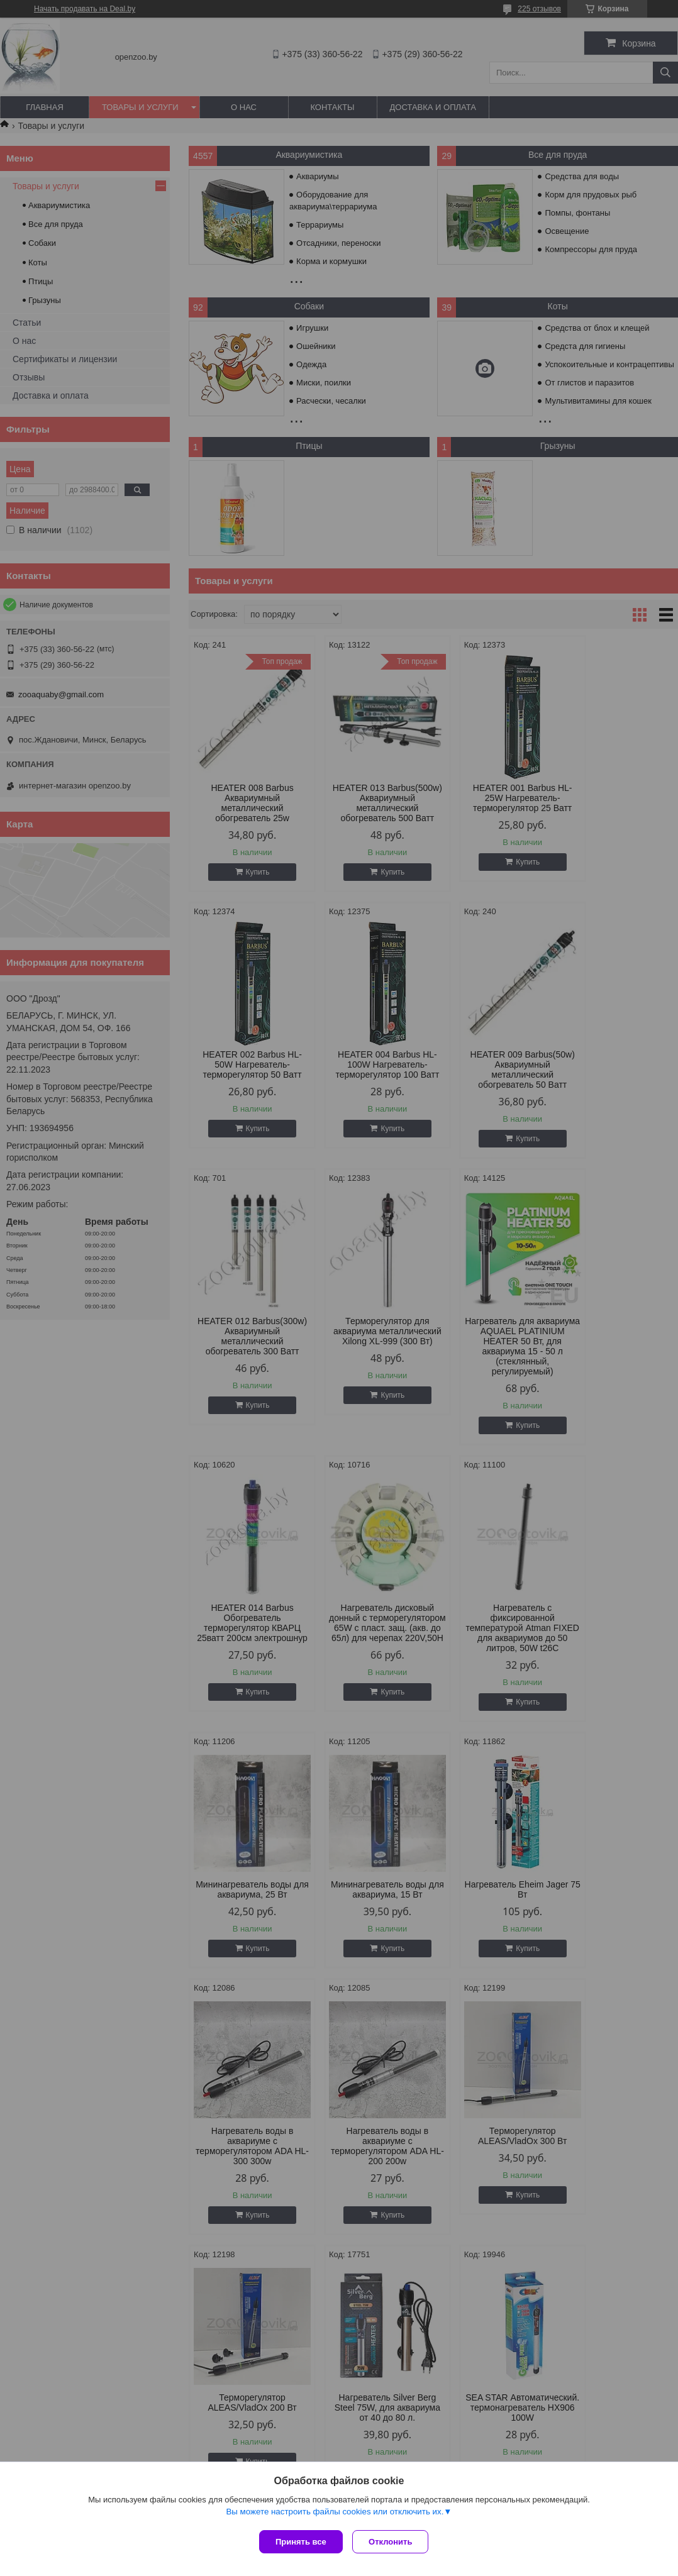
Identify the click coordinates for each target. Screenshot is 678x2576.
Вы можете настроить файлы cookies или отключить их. (334, 2514)
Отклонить (393, 2541)
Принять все (300, 2541)
